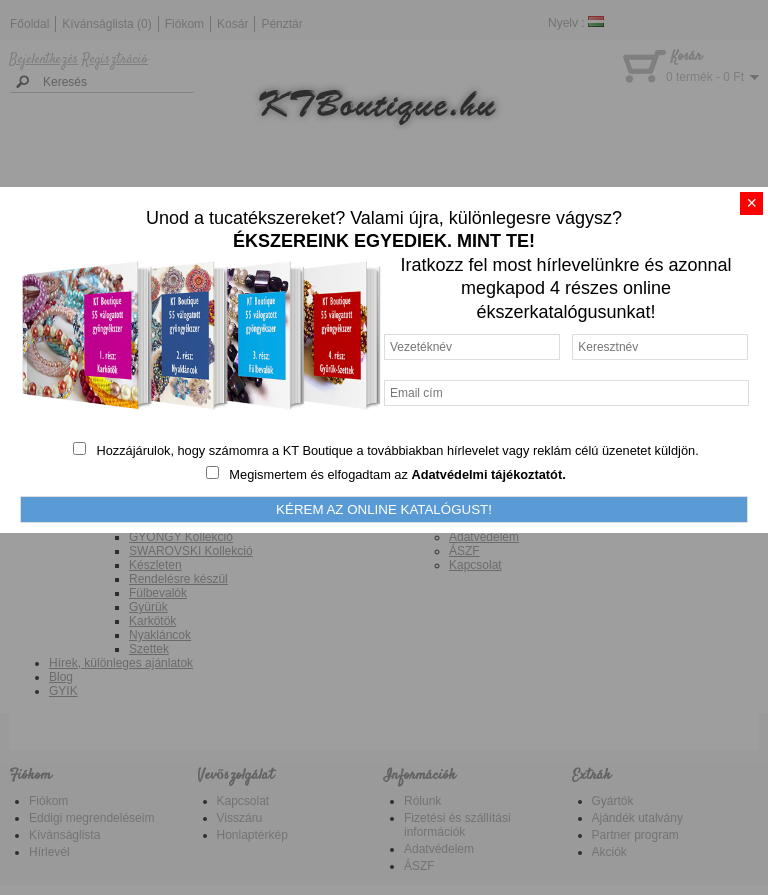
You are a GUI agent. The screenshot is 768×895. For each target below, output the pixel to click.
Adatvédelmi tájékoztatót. (488, 474)
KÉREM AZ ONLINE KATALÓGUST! (384, 509)
